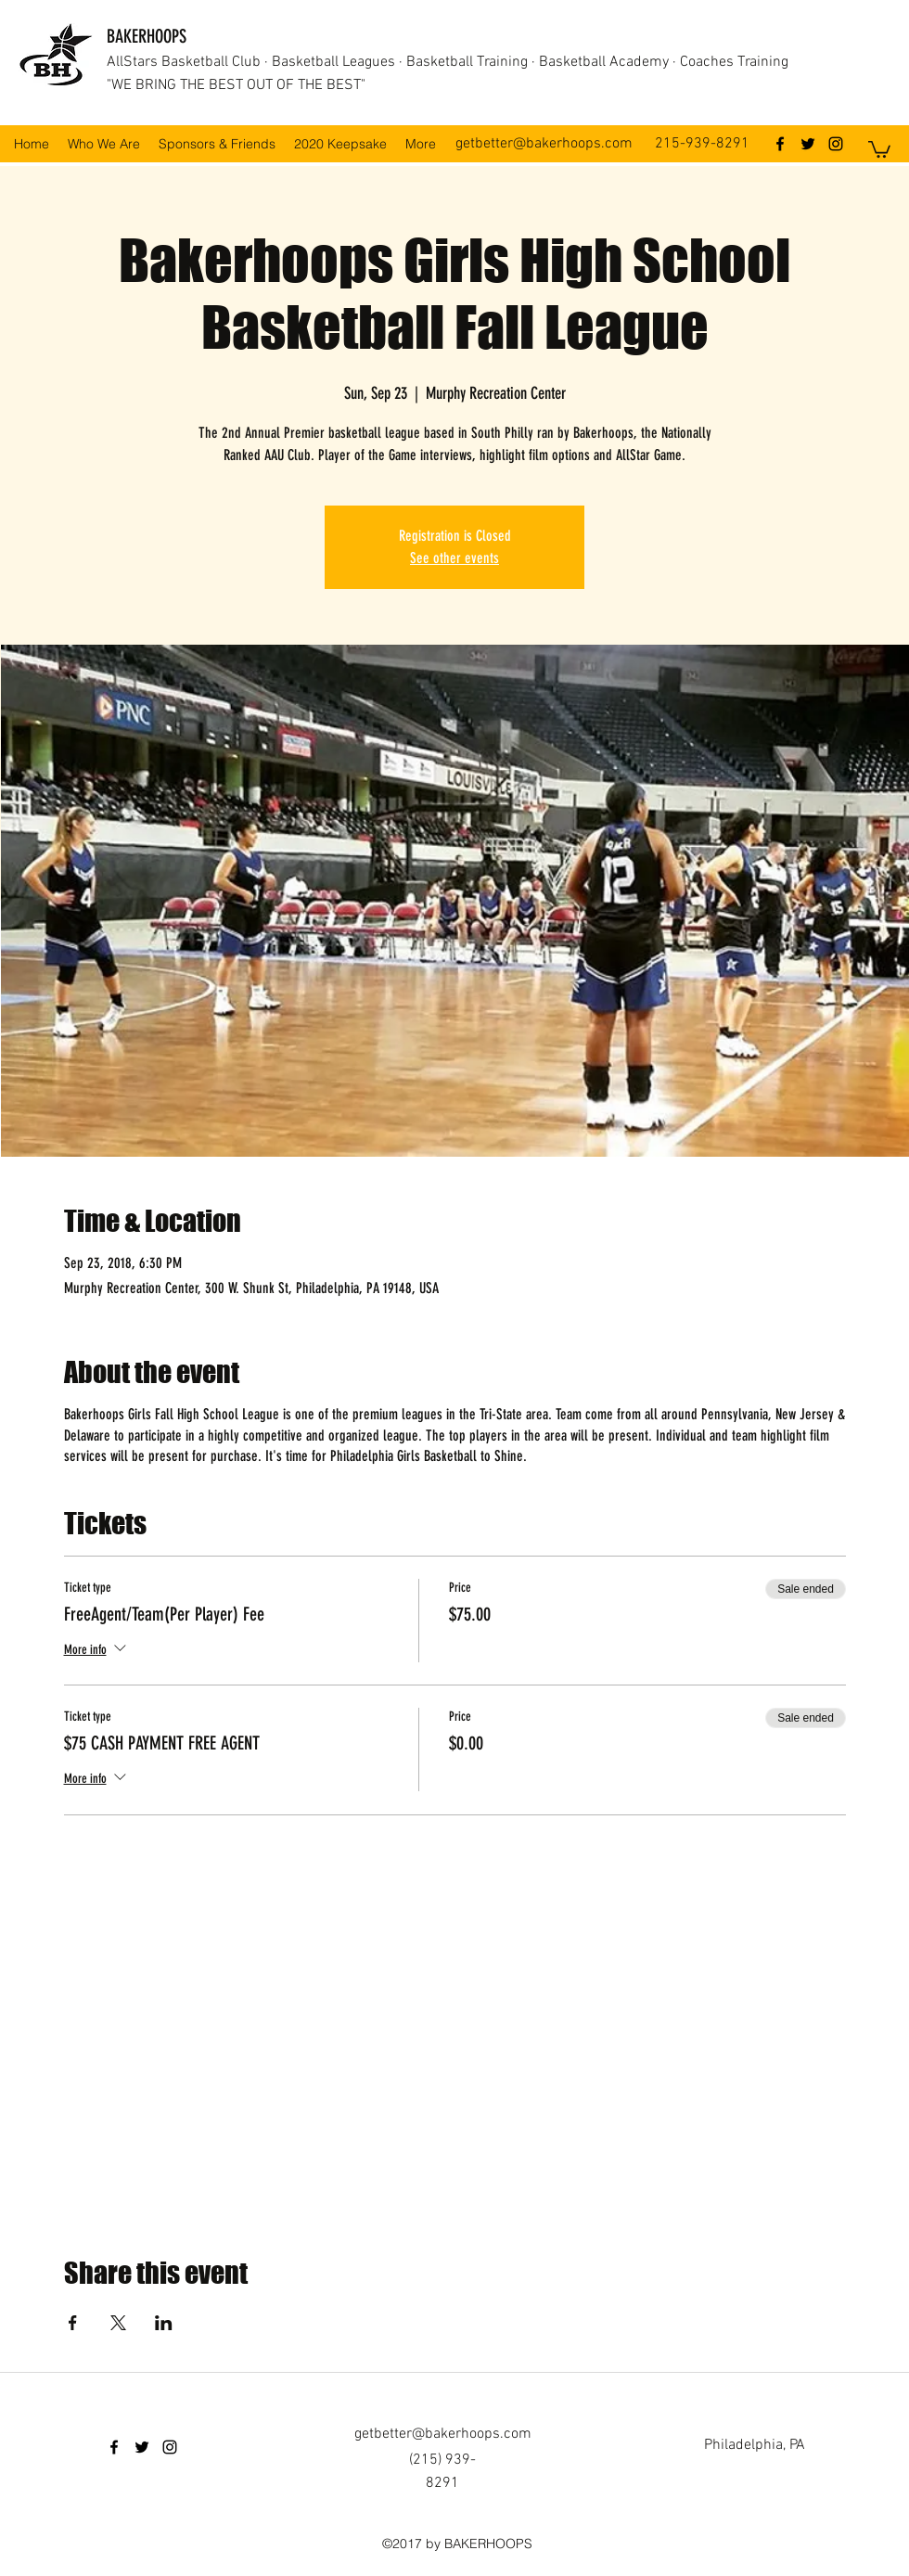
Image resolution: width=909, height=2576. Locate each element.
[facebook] (780, 144)
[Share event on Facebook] (73, 2322)
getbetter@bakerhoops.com (544, 144)
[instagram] (835, 144)
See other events (454, 558)
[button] (879, 148)
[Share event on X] (118, 2322)
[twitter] (808, 144)
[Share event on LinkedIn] (164, 2322)
